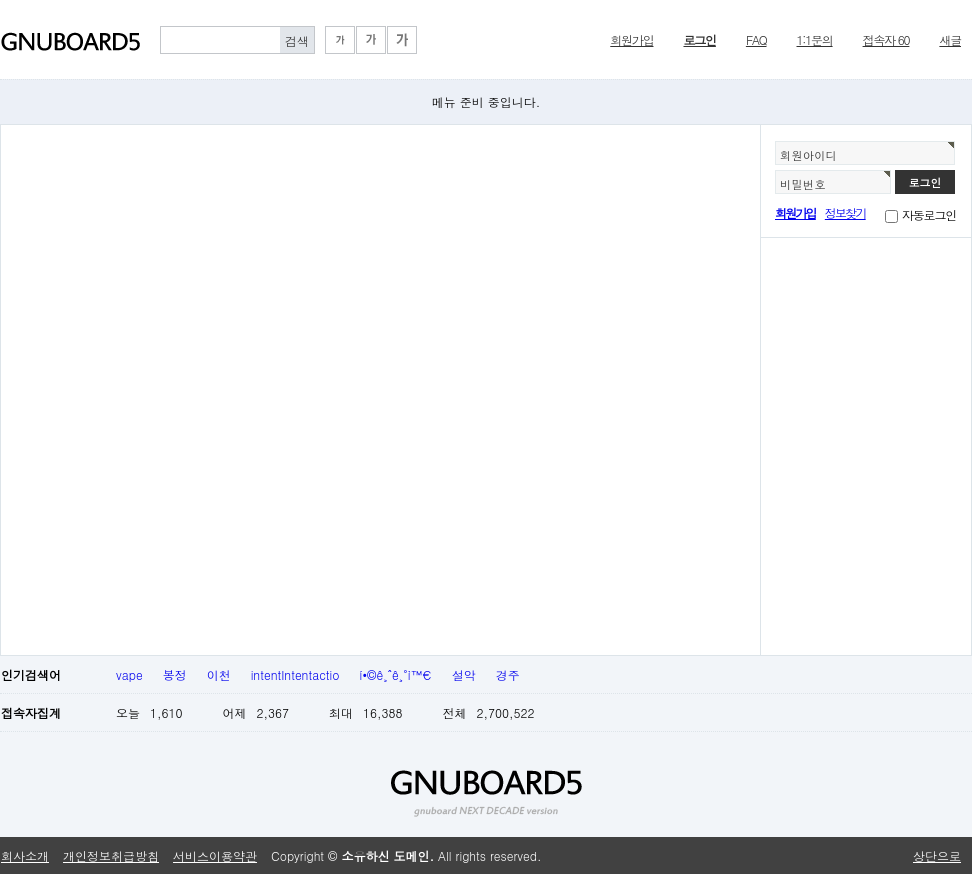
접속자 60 (886, 39)
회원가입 (631, 39)
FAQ (756, 39)
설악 (464, 674)
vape (129, 674)
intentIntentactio (295, 674)
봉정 (175, 674)
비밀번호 (803, 184)
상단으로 (937, 855)
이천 (219, 674)
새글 (950, 39)
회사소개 (25, 855)
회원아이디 (808, 155)
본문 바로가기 (0, 0)
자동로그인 (929, 214)
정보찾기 (845, 212)
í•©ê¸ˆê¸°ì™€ (396, 674)
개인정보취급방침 (111, 855)
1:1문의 (815, 39)
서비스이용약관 (215, 855)
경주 (508, 674)
